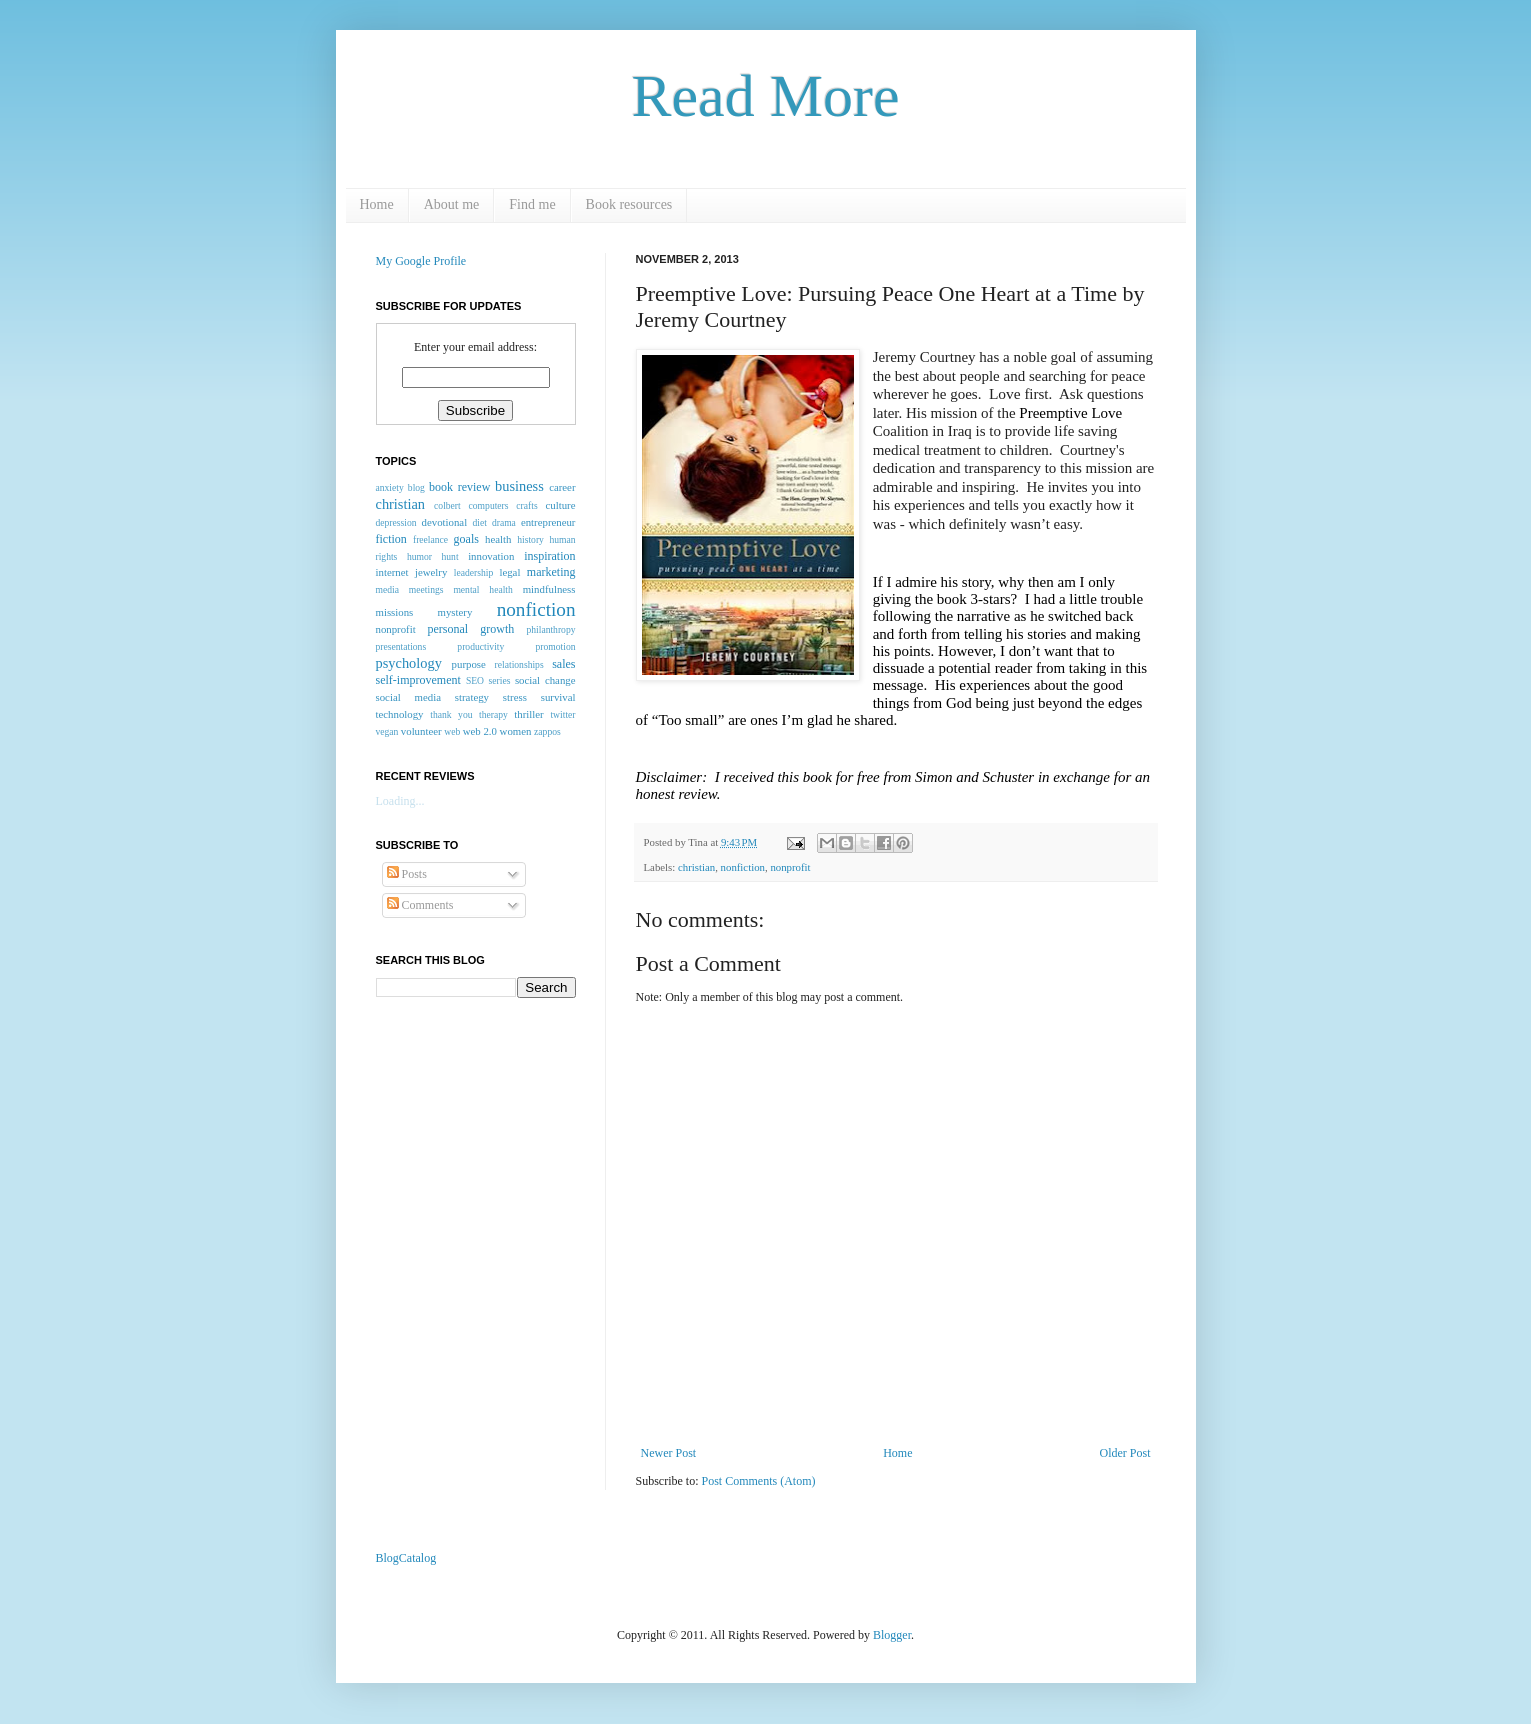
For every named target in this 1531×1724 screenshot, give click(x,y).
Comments (420, 905)
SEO (475, 680)
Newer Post (669, 1453)
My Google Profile (421, 261)
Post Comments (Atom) (759, 1481)
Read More (765, 96)
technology (400, 714)
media (387, 589)
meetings (426, 589)
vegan (387, 731)
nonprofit (790, 867)
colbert (447, 505)
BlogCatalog (406, 1558)
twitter (562, 714)
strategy (472, 697)
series (500, 680)
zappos (547, 731)
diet (479, 522)
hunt (450, 556)
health (498, 539)
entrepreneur (548, 522)
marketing (551, 572)
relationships (519, 664)
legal (509, 572)
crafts (526, 505)
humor (419, 556)
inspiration (549, 556)
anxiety (390, 487)
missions (395, 612)
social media (408, 697)
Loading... (400, 801)
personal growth (471, 629)
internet (392, 572)
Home (377, 204)
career (562, 487)
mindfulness (549, 589)
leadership (473, 572)
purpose (469, 664)
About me (452, 204)
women (516, 731)
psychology (409, 663)
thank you (451, 714)
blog (416, 487)
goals (466, 539)
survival (558, 697)
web (452, 731)
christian (696, 867)
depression (396, 522)
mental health (482, 589)
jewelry (431, 572)
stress (515, 697)
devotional (445, 522)
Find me (532, 204)
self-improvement (418, 680)
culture (561, 505)
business (519, 486)
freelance (430, 539)
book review (459, 487)
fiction (391, 539)
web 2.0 (480, 731)
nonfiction (743, 867)
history (530, 539)
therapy (493, 714)
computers (489, 505)
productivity (480, 646)
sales (563, 664)
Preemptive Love (1070, 413)
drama (504, 522)
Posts (407, 874)
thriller (528, 714)
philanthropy (550, 629)
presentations (401, 646)
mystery (455, 612)
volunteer (421, 731)
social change (545, 680)
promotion (556, 646)
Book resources (629, 204)
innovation (491, 556)
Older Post (1125, 1453)
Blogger (892, 1635)
